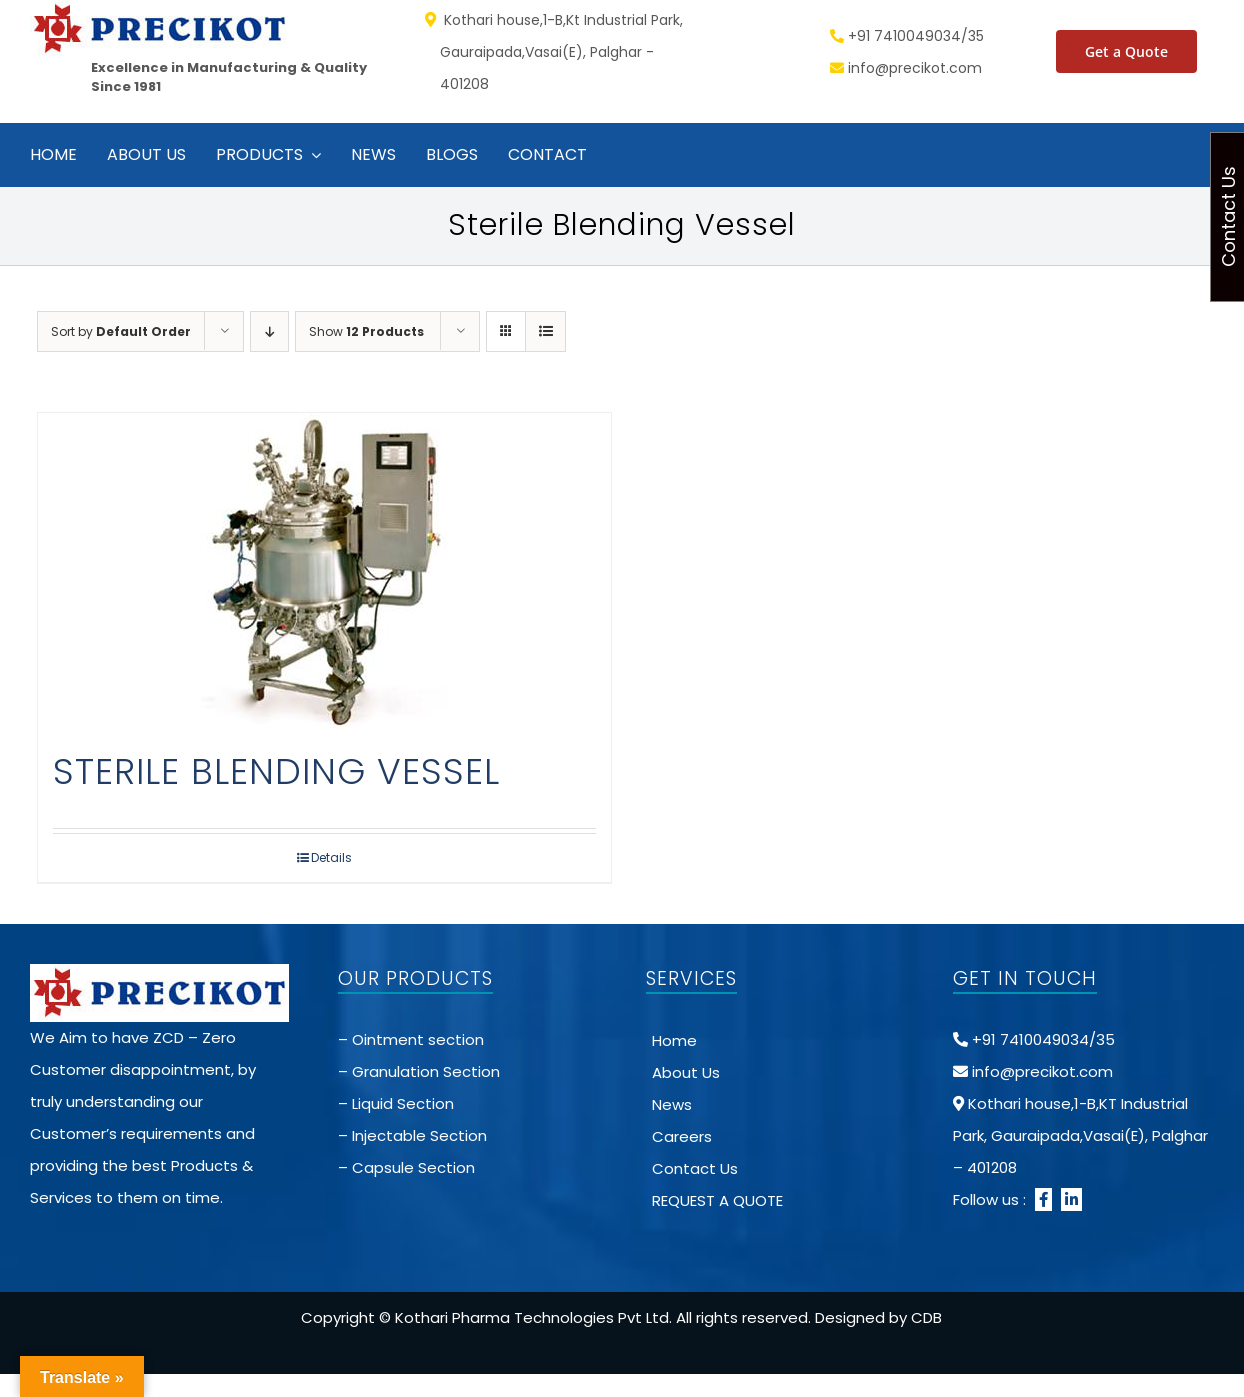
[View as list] (545, 331)
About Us (686, 1072)
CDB (926, 1317)
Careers (682, 1136)
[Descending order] (269, 331)
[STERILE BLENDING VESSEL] (324, 571)
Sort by (121, 331)
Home (674, 1040)
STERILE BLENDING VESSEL (276, 771)
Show (366, 331)
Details (331, 857)
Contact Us (695, 1168)
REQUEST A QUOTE (717, 1200)
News (672, 1104)
